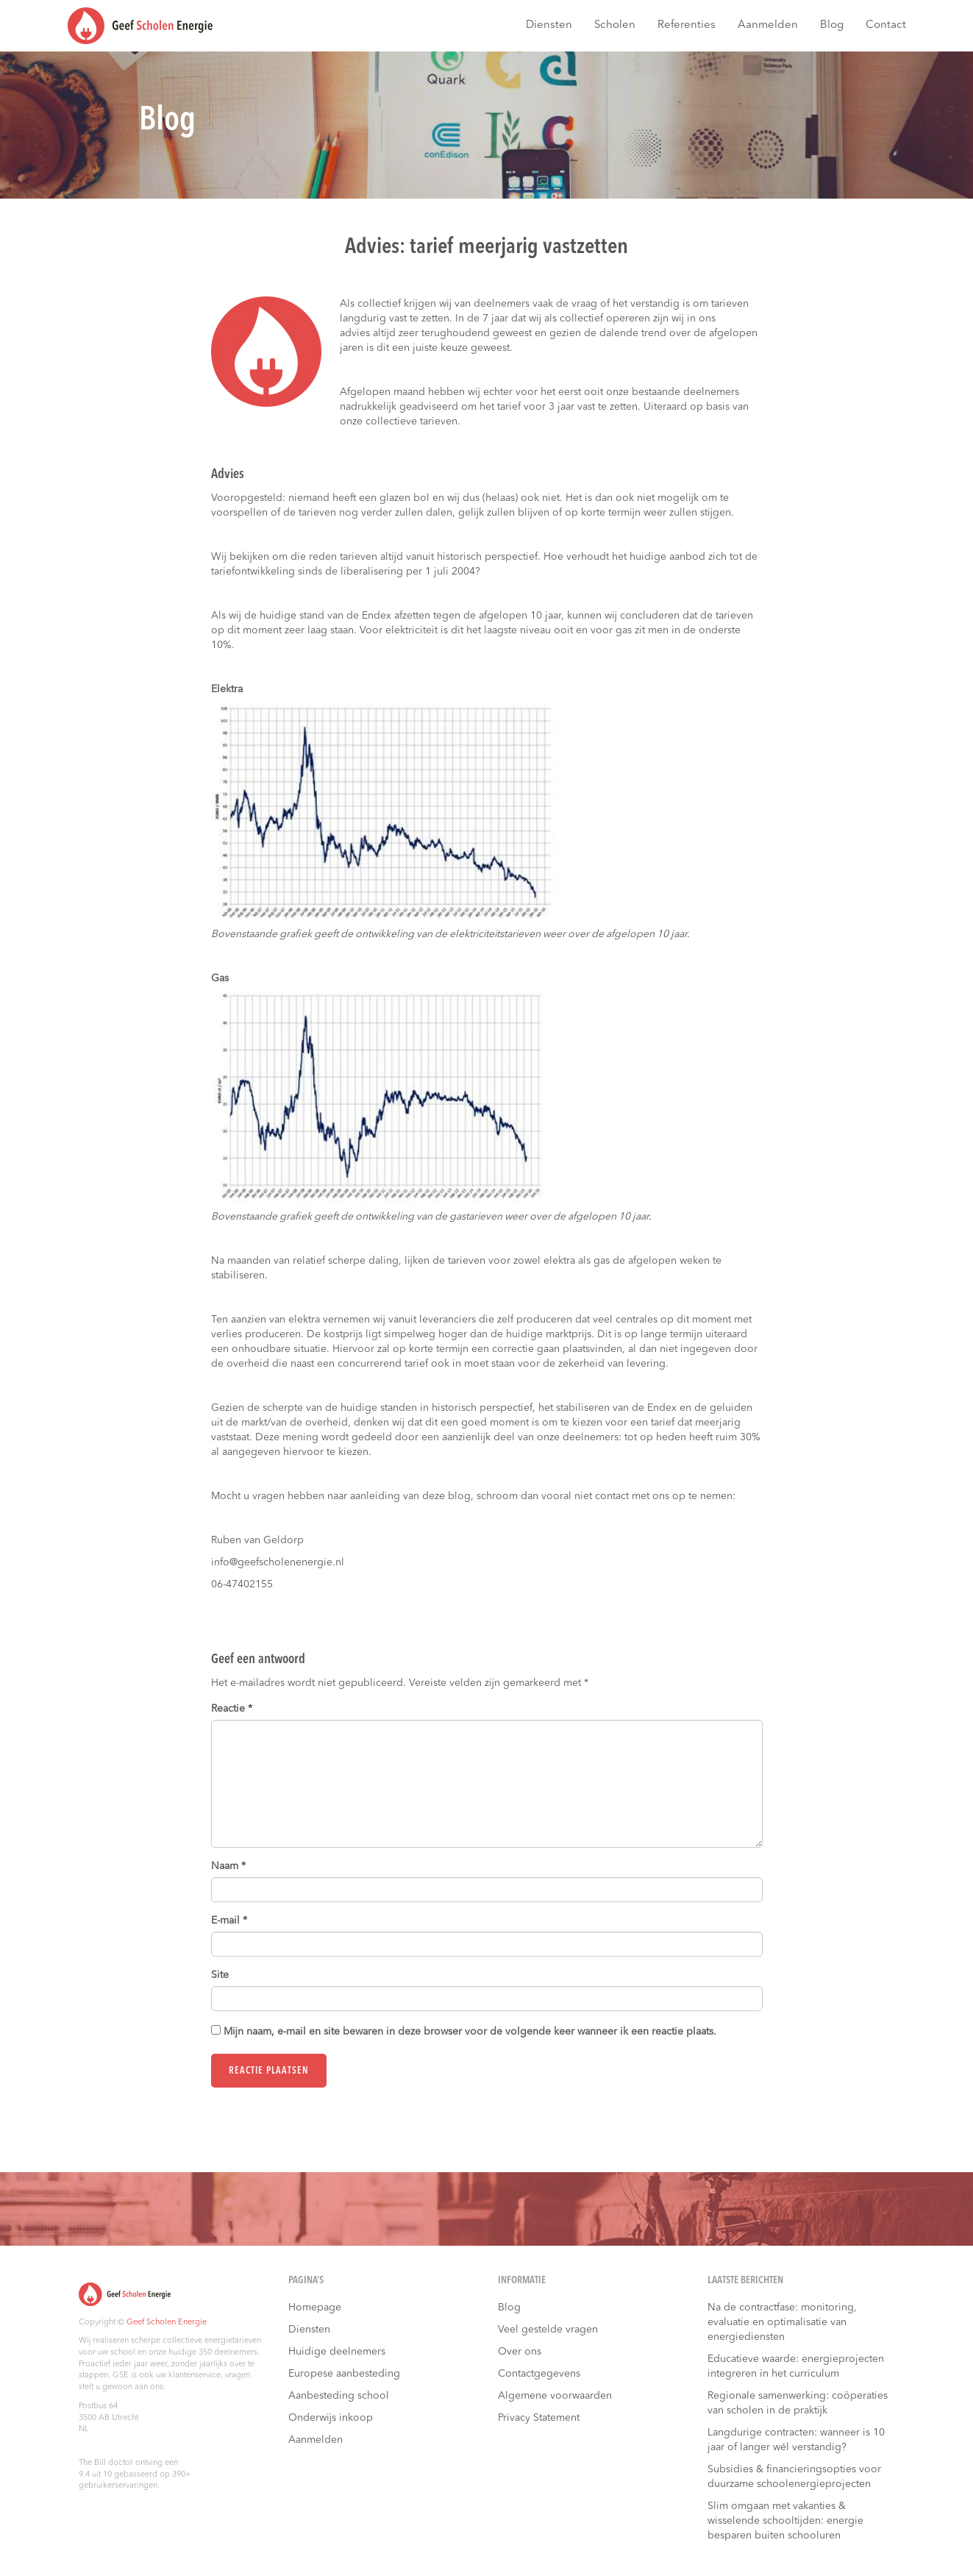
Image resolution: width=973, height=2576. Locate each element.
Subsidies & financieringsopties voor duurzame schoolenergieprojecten (794, 2476)
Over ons (519, 2351)
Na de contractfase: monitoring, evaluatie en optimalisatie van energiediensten (782, 2322)
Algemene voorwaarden (555, 2396)
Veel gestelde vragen (548, 2329)
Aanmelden (768, 25)
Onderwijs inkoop (330, 2418)
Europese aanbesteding (344, 2374)
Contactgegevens (539, 2374)
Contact (886, 25)
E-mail (229, 1920)
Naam (228, 1866)
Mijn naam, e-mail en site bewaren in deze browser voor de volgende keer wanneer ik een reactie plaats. (470, 2032)
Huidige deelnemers (336, 2351)
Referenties (686, 25)
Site (220, 1975)
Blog (832, 25)
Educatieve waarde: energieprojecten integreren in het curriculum (796, 2366)
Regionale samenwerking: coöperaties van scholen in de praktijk (798, 2403)
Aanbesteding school (338, 2396)
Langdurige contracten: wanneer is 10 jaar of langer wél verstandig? (796, 2439)
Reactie (231, 1709)
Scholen (614, 25)
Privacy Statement (539, 2418)
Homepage (314, 2307)
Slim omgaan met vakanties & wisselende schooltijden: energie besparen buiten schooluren (785, 2521)
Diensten (549, 25)
